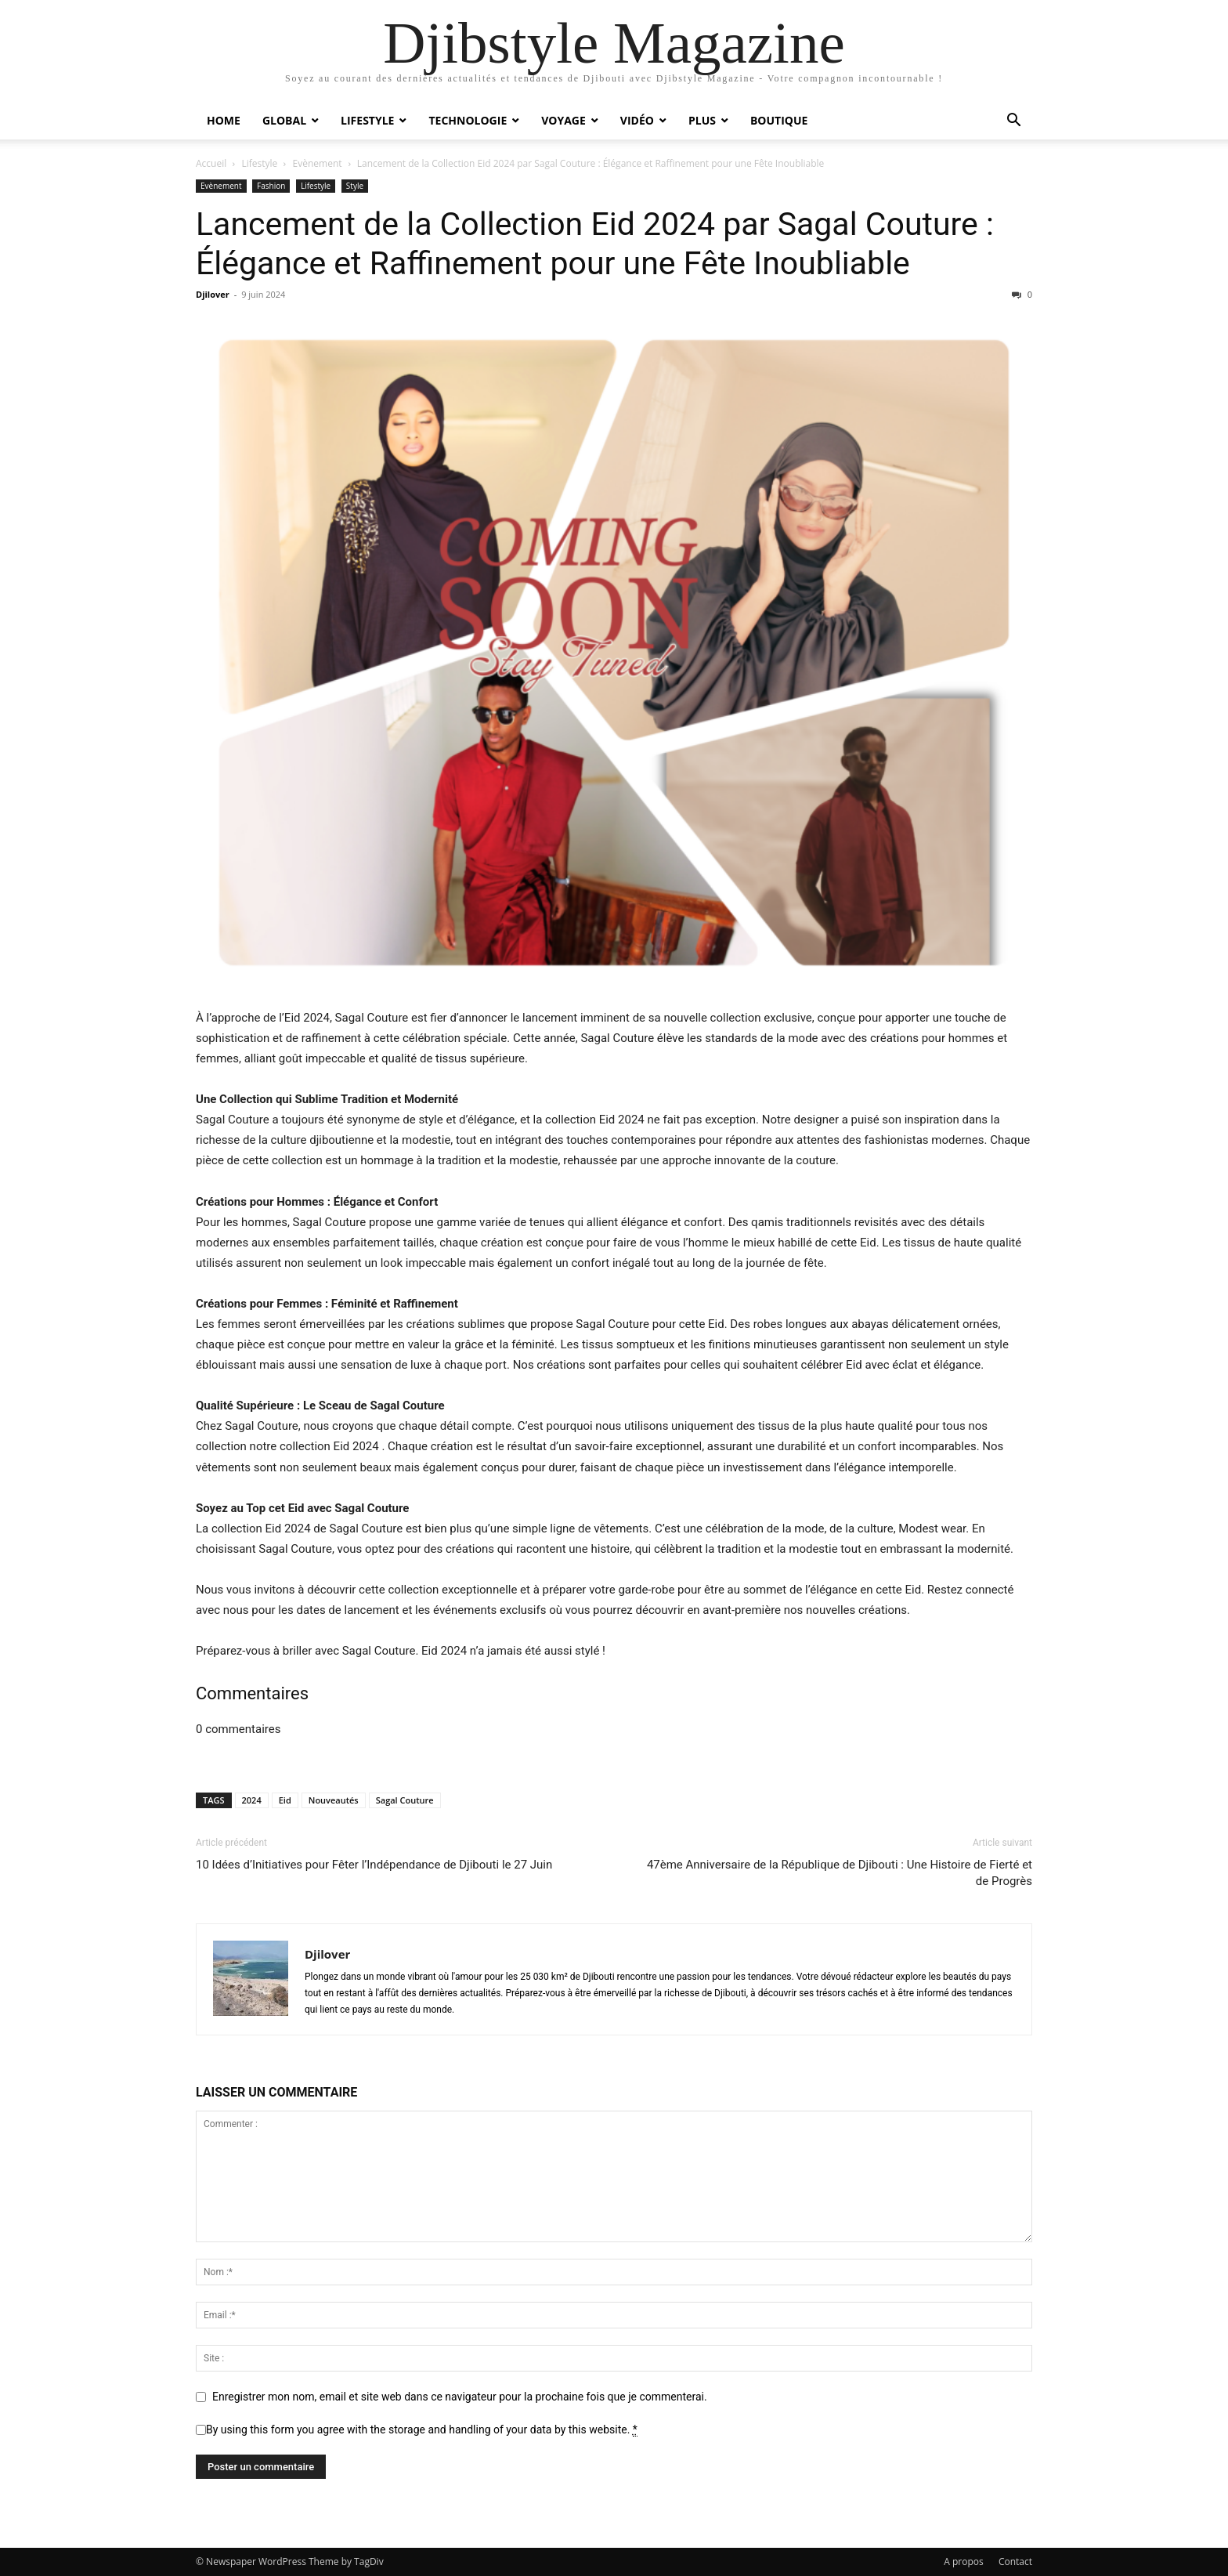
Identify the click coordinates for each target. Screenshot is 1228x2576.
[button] (1013, 121)
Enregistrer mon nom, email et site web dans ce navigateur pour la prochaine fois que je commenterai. (459, 2396)
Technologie (467, 120)
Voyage (563, 120)
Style (354, 185)
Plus (702, 120)
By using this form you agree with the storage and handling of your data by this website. (421, 2430)
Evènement (317, 163)
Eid (285, 1800)
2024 (252, 1800)
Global (284, 120)
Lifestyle (367, 120)
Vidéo (637, 120)
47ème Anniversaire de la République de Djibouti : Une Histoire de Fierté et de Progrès (839, 1873)
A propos (963, 2561)
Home (223, 120)
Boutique (778, 120)
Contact (1015, 2561)
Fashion (271, 185)
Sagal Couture (405, 1800)
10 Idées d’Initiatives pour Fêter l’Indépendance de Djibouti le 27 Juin (374, 1865)
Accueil (211, 163)
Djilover (212, 294)
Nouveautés (334, 1800)
